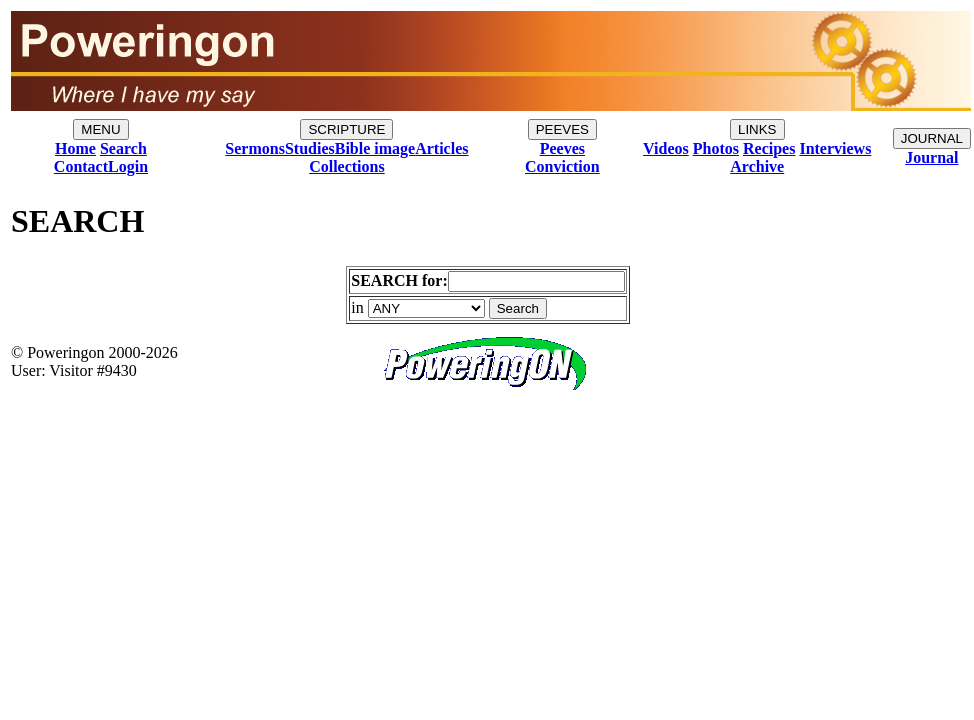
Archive (757, 166)
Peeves (562, 148)
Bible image (375, 148)
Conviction (562, 166)
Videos (666, 148)
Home (75, 148)
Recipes (769, 148)
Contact (81, 166)
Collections (347, 166)
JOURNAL (932, 138)
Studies (310, 148)
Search (123, 148)
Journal (931, 157)
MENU (100, 129)
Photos (716, 148)
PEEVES (562, 129)
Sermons (255, 148)
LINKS (757, 129)
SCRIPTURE (346, 129)
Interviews (835, 148)
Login (128, 166)
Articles (441, 148)
